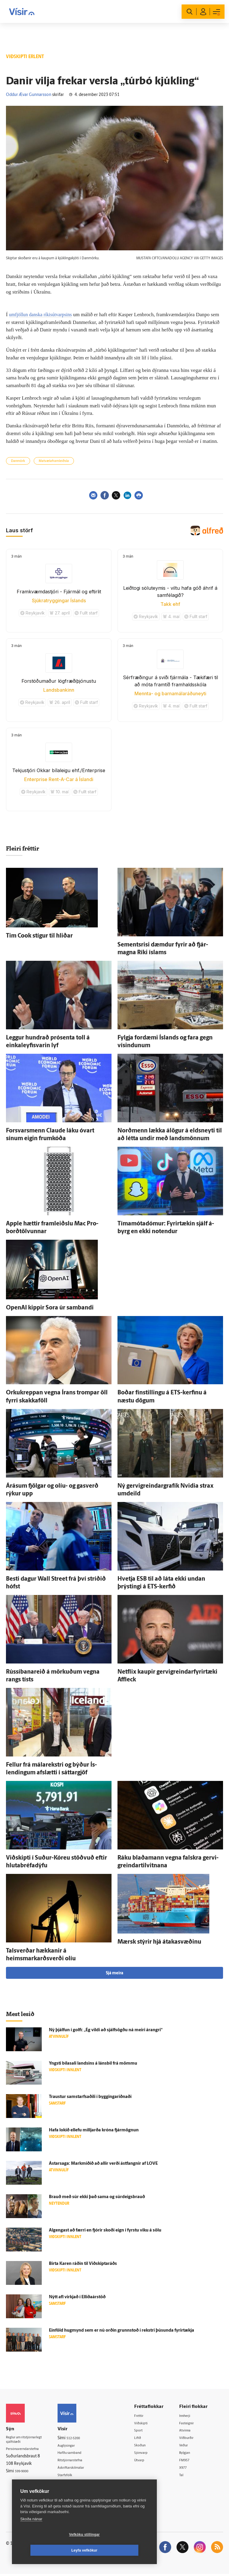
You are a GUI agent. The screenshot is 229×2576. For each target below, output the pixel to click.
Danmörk (18, 461)
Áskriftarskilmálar (81, 2468)
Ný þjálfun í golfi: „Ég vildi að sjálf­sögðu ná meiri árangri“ (106, 2030)
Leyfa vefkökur (120, 2550)
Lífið (144, 2438)
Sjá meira (114, 1973)
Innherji (189, 2416)
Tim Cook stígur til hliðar (39, 936)
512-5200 (83, 2438)
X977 (187, 2469)
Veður (187, 2446)
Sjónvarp (148, 2454)
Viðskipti (148, 2423)
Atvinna (189, 2431)
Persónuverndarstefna (26, 2451)
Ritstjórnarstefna (80, 2461)
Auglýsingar (75, 2445)
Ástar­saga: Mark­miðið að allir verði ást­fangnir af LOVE (103, 2163)
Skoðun (147, 2446)
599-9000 (24, 2473)
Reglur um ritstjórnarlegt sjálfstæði (29, 2441)
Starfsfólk (74, 2476)
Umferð (72, 2484)
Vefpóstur (74, 2491)
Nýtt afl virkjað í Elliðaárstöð (77, 2297)
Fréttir (146, 2416)
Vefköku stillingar (49, 2550)
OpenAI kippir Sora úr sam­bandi (50, 1308)
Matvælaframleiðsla (54, 461)
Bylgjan (189, 2454)
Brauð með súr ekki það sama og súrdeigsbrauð (97, 2197)
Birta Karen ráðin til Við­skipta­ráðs (83, 2264)
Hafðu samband (79, 2453)
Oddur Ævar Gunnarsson (28, 95)
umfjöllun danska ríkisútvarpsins (42, 314)
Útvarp (146, 2461)
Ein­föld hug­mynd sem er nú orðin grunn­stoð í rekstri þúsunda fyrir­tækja (121, 2330)
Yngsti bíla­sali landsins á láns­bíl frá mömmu (93, 2063)
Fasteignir (191, 2423)
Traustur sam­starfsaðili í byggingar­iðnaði (90, 2097)
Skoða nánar (31, 2534)
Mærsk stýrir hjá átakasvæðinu (159, 1942)
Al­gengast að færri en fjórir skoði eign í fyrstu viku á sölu (105, 2230)
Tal (185, 2476)
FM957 (188, 2461)
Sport (145, 2431)
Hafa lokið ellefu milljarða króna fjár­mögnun (94, 2130)
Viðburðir (191, 2438)
